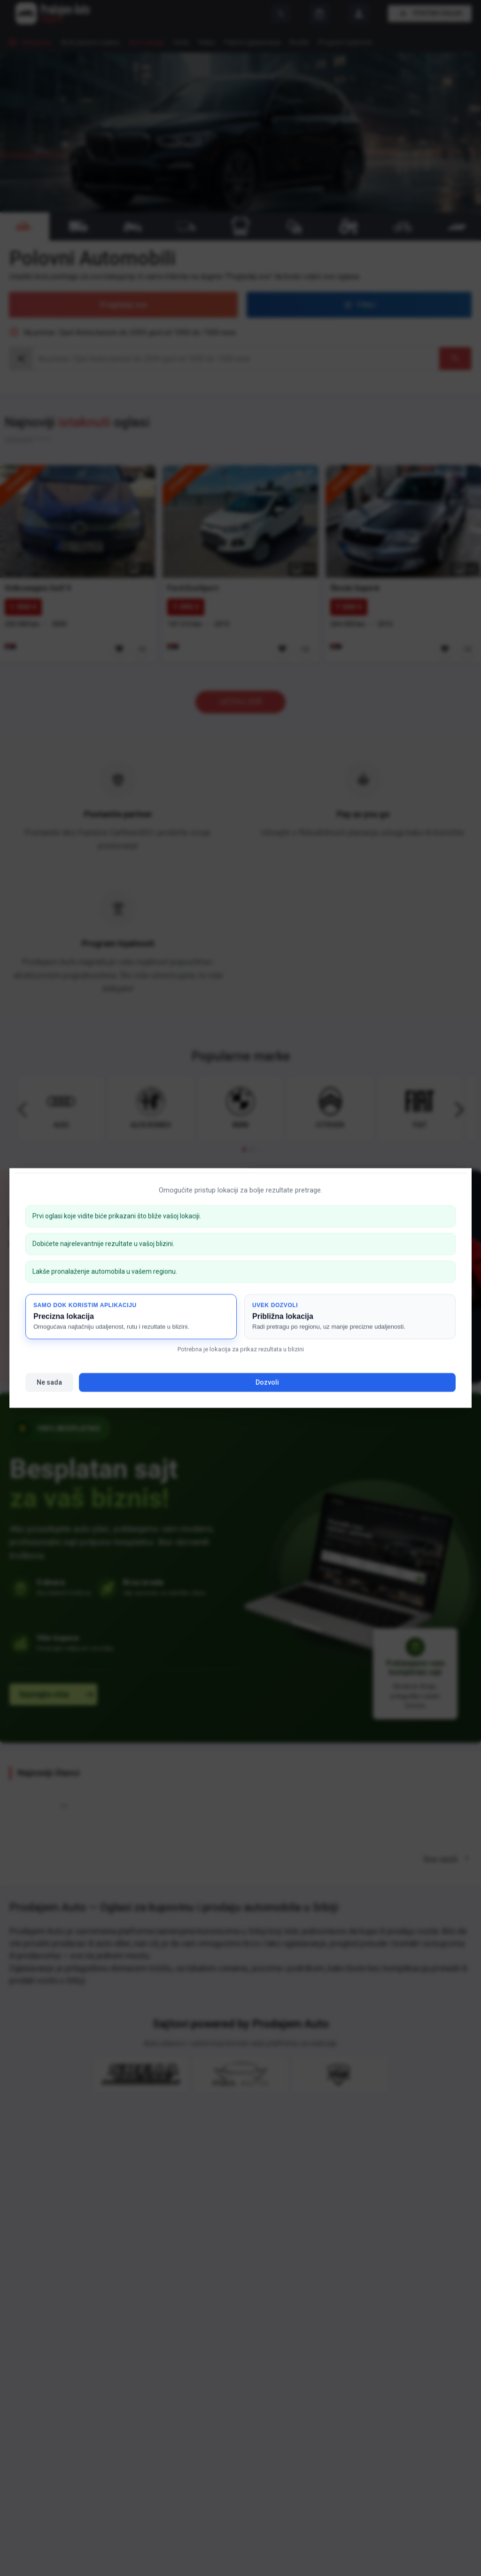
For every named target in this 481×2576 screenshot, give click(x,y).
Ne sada (49, 1382)
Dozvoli (267, 1382)
